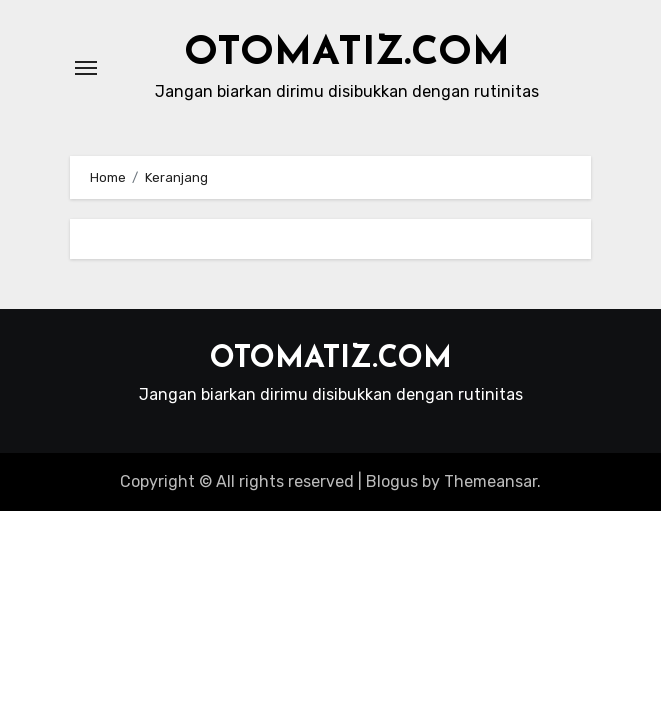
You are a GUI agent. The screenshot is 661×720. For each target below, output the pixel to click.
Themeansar (490, 481)
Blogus (392, 481)
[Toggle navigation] (86, 68)
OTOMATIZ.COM (347, 54)
